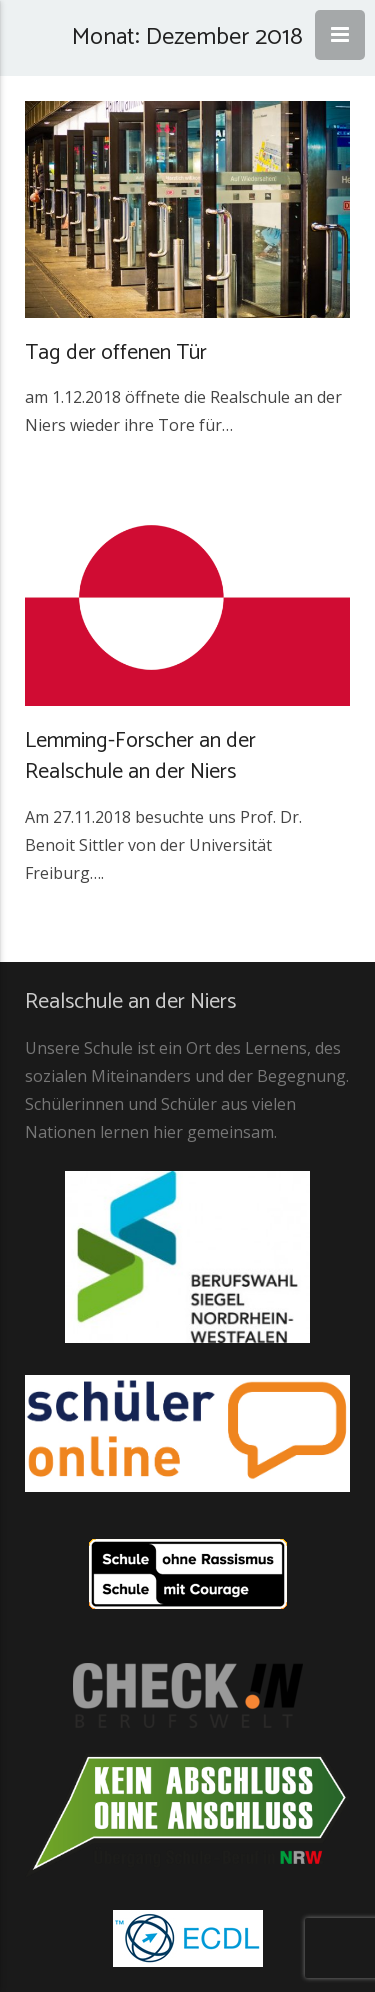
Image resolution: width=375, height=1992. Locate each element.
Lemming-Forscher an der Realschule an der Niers (140, 756)
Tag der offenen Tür (116, 353)
